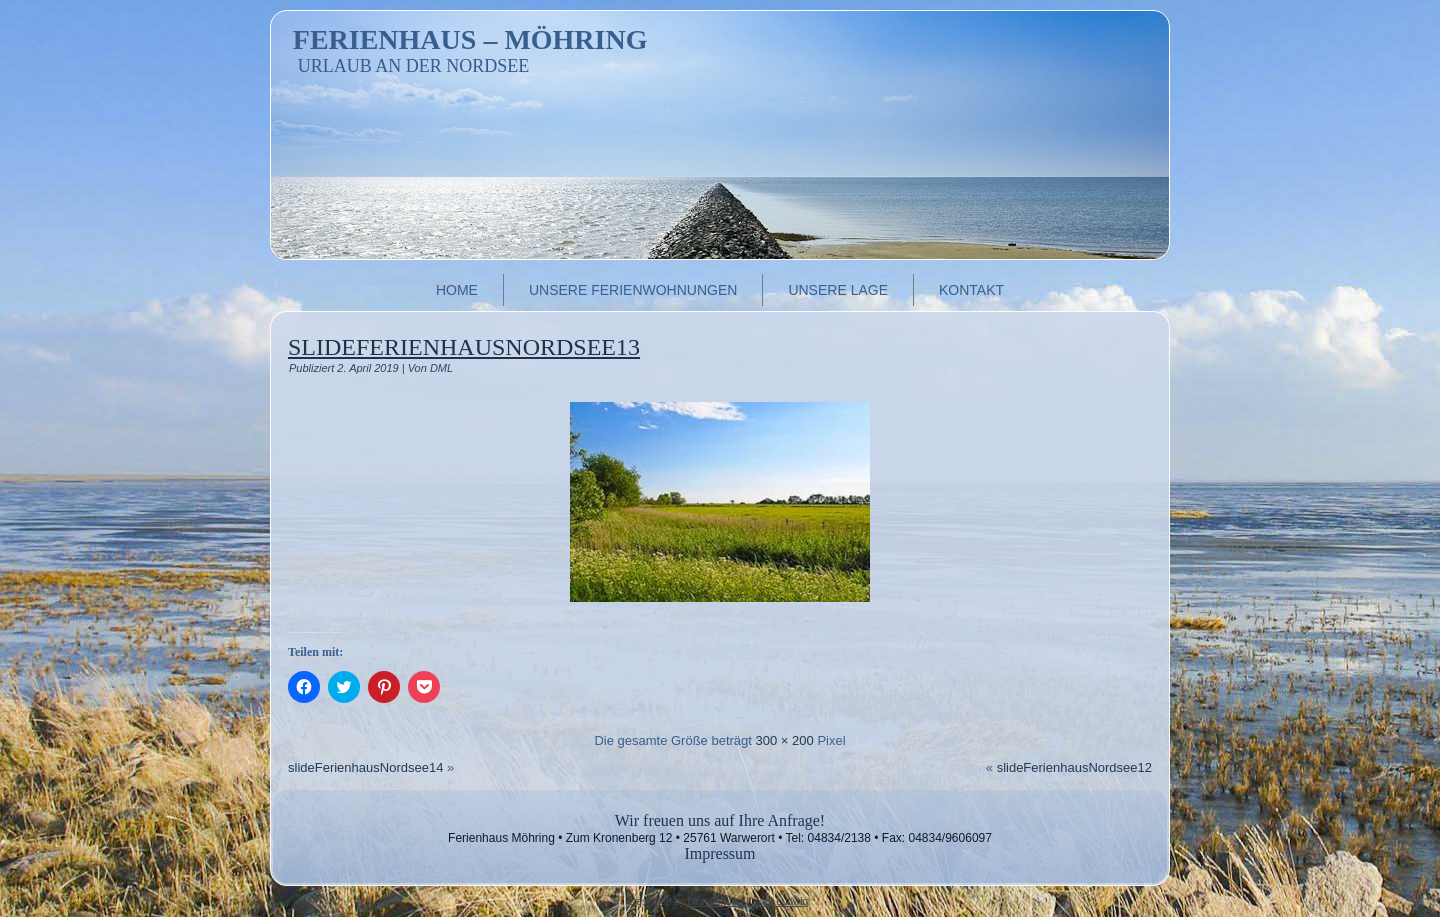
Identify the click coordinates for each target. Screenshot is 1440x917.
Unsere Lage (838, 290)
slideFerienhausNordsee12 (1074, 767)
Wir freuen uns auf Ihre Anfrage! (720, 820)
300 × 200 (785, 740)
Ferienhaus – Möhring (470, 39)
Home (457, 290)
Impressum (719, 853)
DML (441, 368)
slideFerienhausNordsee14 (365, 767)
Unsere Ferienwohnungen (633, 290)
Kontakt (971, 290)
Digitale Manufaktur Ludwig (747, 901)
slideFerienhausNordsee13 (464, 347)
